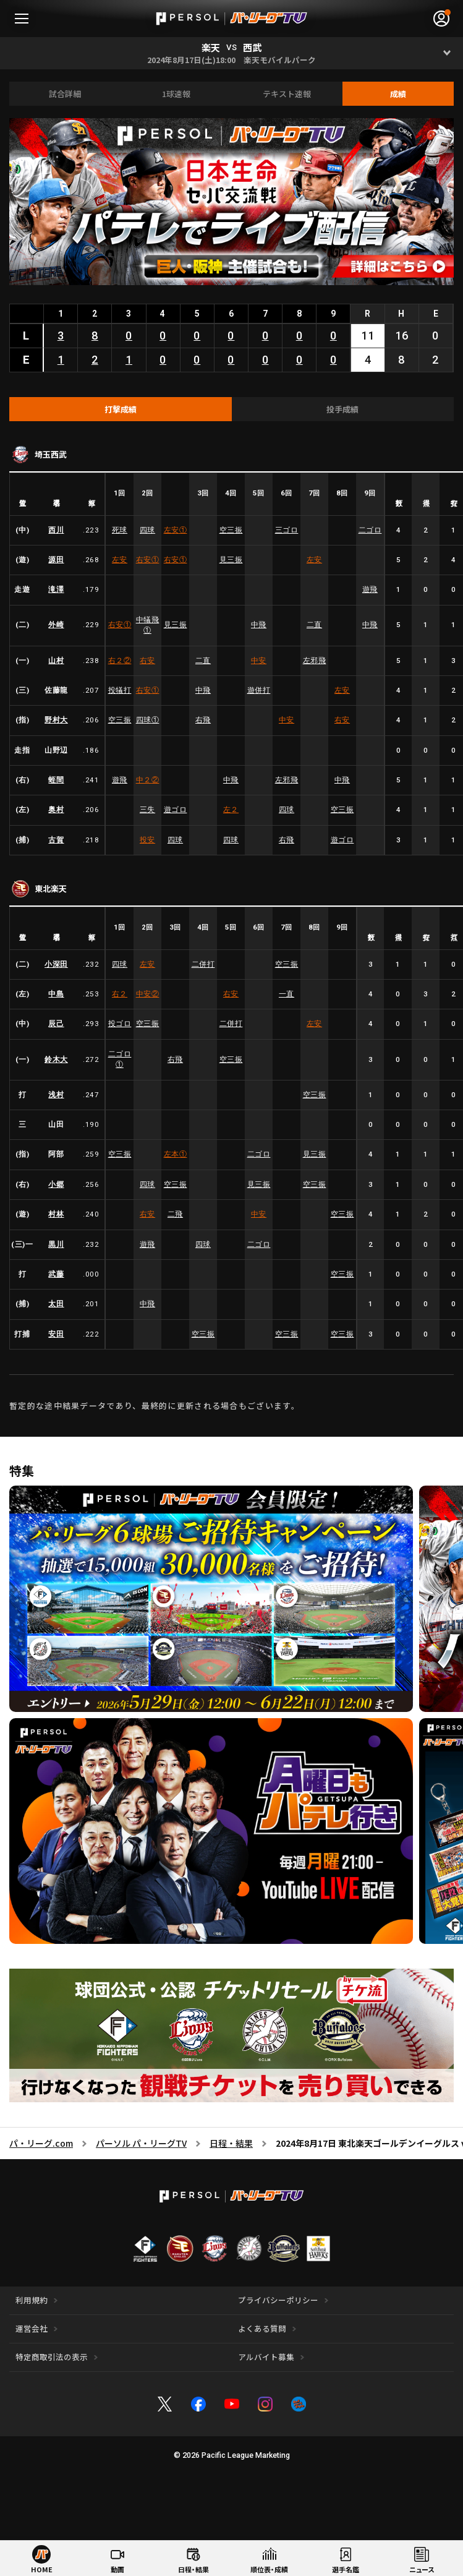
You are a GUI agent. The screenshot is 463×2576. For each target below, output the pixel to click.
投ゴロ (120, 1023)
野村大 (56, 720)
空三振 (231, 530)
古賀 (56, 840)
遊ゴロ (175, 809)
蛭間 (56, 780)
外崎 (56, 624)
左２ (231, 809)
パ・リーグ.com (41, 2143)
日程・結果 (231, 2143)
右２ (120, 660)
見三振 (231, 559)
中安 (258, 660)
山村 (56, 660)
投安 (147, 840)
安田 (56, 1334)
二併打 (203, 964)
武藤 (56, 1274)
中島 (56, 994)
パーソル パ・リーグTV (141, 2143)
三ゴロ (287, 530)
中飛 (258, 624)
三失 (147, 809)
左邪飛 (314, 660)
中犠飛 (147, 625)
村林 (56, 1214)
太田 (56, 1303)
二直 (314, 624)
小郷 (56, 1184)
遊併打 (259, 690)
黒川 (56, 1244)
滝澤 (56, 589)
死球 (119, 530)
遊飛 (370, 589)
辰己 (56, 1023)
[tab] (120, 409)
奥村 (56, 809)
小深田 (56, 964)
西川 (56, 530)
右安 (147, 559)
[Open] (447, 53)
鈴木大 (56, 1059)
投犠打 (120, 690)
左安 (175, 530)
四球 (147, 530)
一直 (286, 994)
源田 (56, 559)
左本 (175, 1154)
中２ (147, 780)
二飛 (175, 1214)
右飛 (203, 720)
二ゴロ (370, 530)
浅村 (56, 1094)
